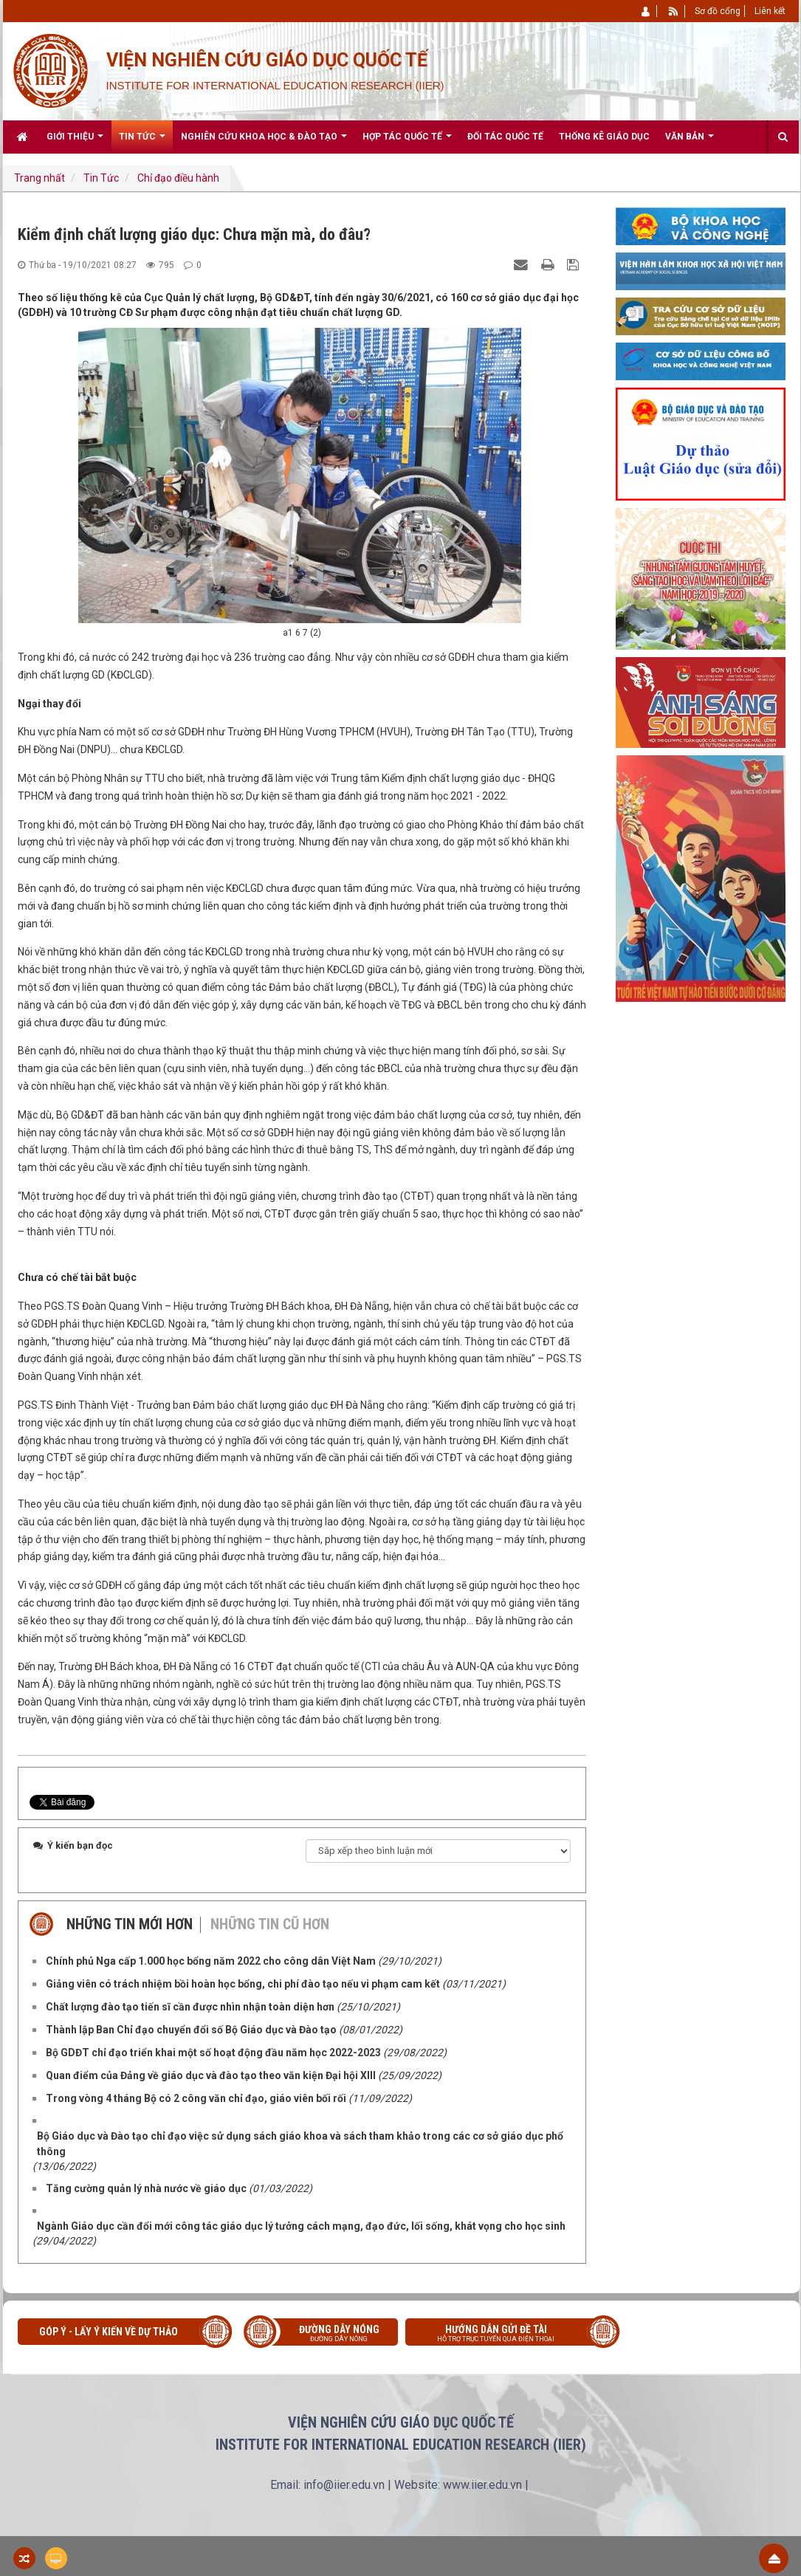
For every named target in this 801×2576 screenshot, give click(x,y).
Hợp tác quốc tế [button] (407, 142)
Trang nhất (39, 178)
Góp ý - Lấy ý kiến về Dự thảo (108, 2332)
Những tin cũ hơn (269, 1924)
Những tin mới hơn (129, 1924)
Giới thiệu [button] (75, 142)
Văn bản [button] (689, 142)
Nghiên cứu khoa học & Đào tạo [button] (264, 142)
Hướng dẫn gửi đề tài (507, 2334)
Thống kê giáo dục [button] (604, 136)
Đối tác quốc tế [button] (505, 136)
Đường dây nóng (328, 2334)
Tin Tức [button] (142, 142)
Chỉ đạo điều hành (178, 178)
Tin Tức (101, 178)
